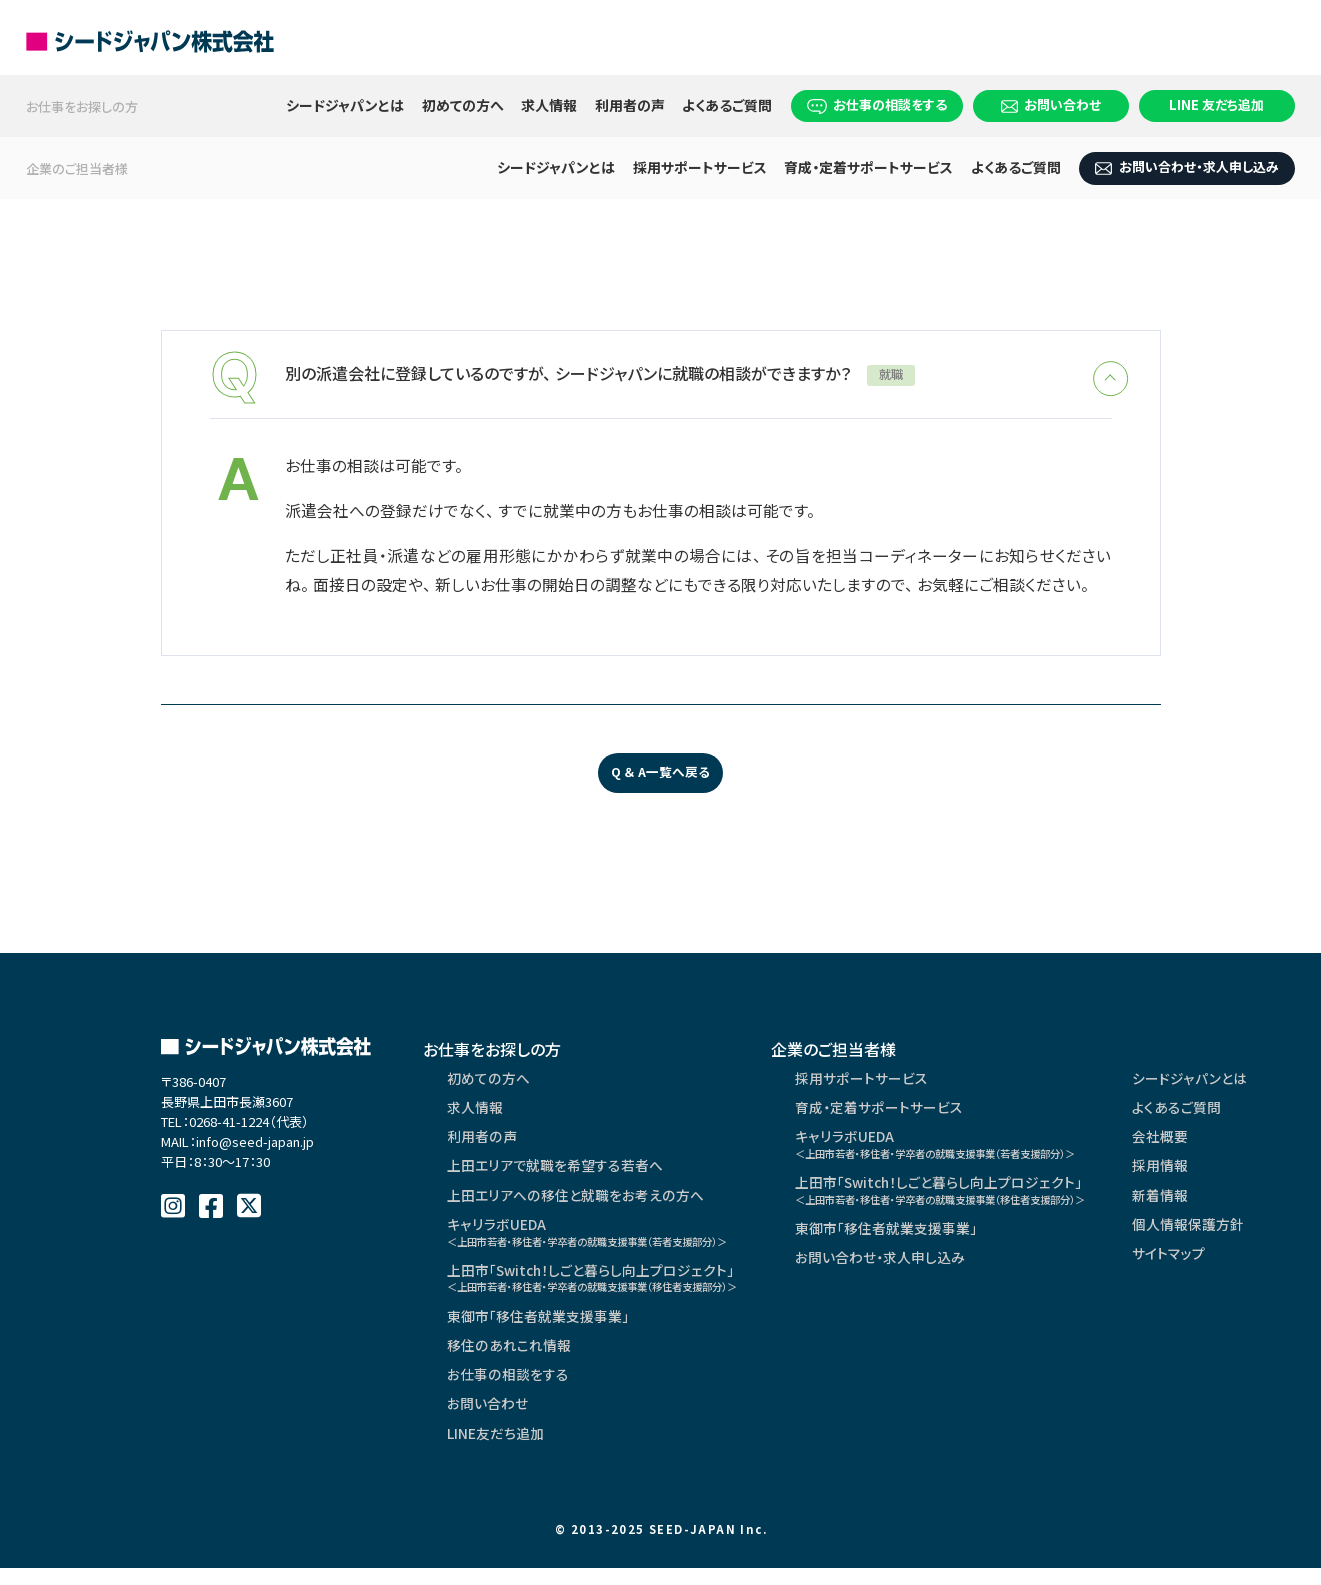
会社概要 (1223, 1144)
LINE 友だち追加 (1216, 104)
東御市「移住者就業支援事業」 (538, 1330)
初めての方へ (463, 105)
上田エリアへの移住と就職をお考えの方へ (574, 1204)
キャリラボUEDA (602, 1241)
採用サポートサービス (700, 167)
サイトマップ (1231, 1264)
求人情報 (549, 105)
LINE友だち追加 (495, 1450)
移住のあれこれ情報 (508, 1360)
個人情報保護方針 (1251, 1234)
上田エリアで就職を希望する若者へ (554, 1174)
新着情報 (1223, 1204)
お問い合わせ (1051, 104)
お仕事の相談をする (877, 104)
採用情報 (1223, 1174)
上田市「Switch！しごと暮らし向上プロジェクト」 (607, 1289)
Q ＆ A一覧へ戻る (660, 776)
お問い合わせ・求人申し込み (1187, 166)
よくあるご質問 (727, 105)
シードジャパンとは (345, 105)
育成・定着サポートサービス (868, 167)
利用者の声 (630, 105)
